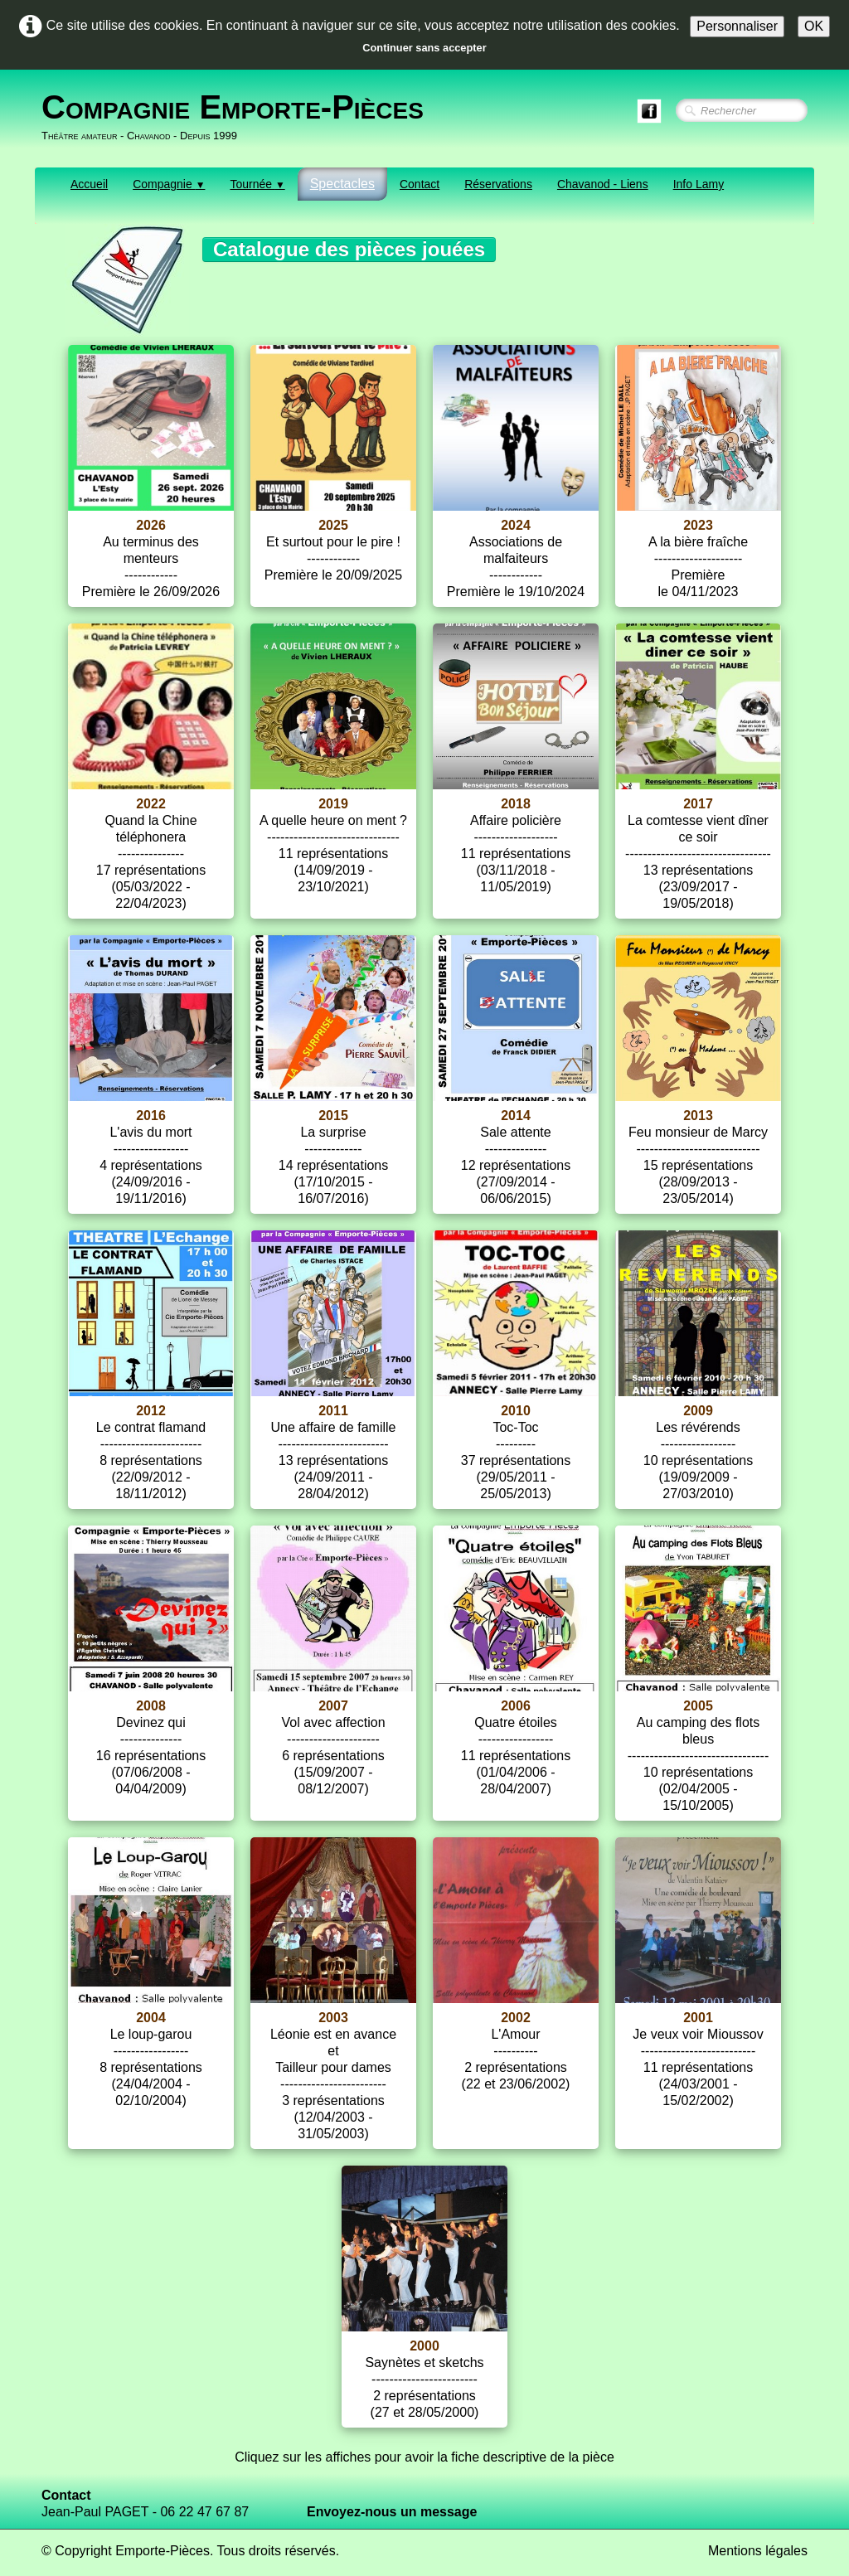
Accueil (89, 184)
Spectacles (342, 184)
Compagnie (169, 184)
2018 (516, 804)
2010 (516, 1411)
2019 (333, 804)
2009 (698, 1411)
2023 (698, 525)
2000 (424, 2346)
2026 (151, 525)
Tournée (257, 184)
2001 (698, 2018)
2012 (151, 1411)
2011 (333, 1411)
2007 (333, 1706)
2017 (698, 804)
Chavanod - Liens (602, 184)
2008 (151, 1706)
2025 (333, 525)
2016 (151, 1116)
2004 (151, 2018)
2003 (333, 2018)
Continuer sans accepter (424, 47)
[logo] (238, 117)
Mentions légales (758, 2551)
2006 (516, 1706)
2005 (698, 1706)
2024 (516, 525)
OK (813, 26)
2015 (333, 1116)
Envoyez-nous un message (392, 2512)
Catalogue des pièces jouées (349, 249)
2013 (698, 1116)
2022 (151, 804)
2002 (516, 2018)
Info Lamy (698, 184)
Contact (419, 184)
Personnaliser (737, 26)
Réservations (498, 184)
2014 (516, 1116)
